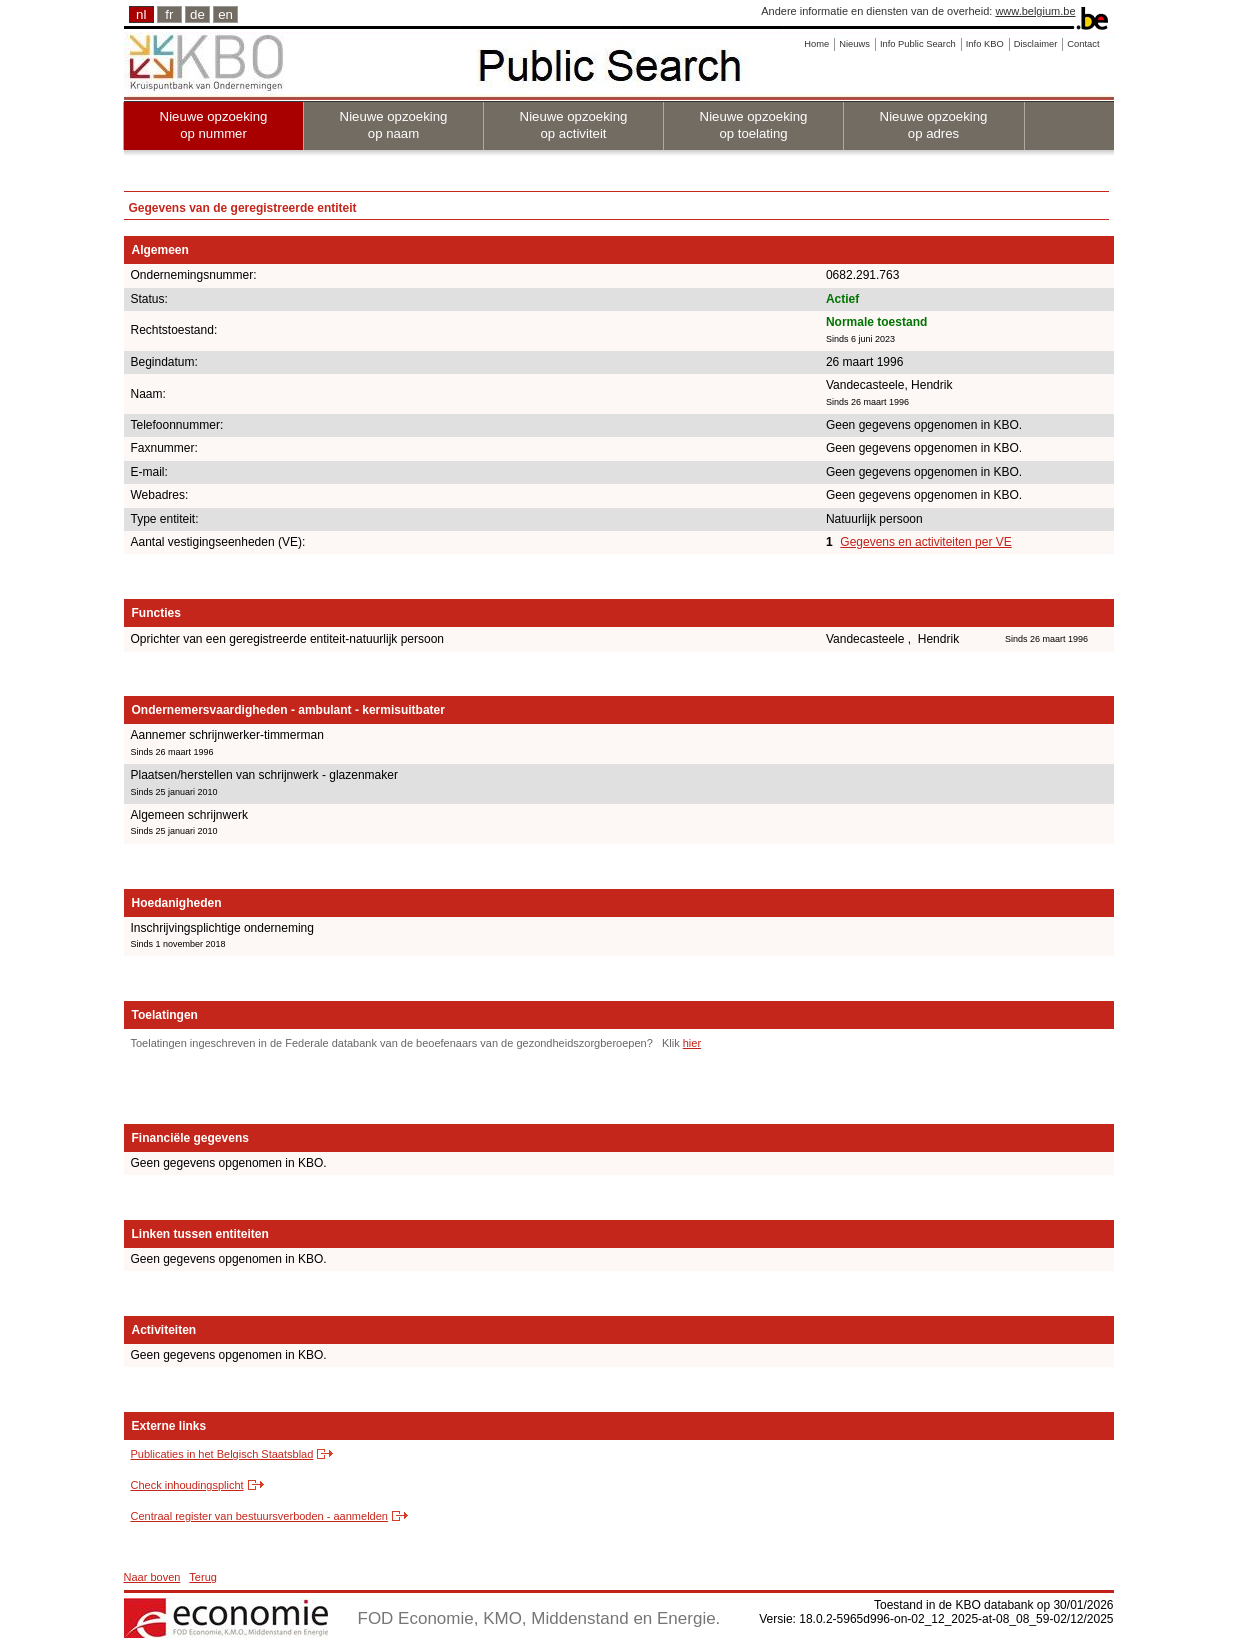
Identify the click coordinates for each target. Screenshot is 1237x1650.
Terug (203, 1577)
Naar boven (152, 1577)
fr (169, 14)
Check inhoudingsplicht (187, 1485)
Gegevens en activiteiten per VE (925, 542)
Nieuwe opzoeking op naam (394, 125)
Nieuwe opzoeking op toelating (754, 125)
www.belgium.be (1035, 11)
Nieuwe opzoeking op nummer (214, 125)
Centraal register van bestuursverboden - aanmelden (259, 1516)
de (197, 14)
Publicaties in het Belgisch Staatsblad (222, 1454)
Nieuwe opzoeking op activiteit (574, 125)
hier (692, 1043)
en (225, 14)
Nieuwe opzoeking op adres (934, 125)
